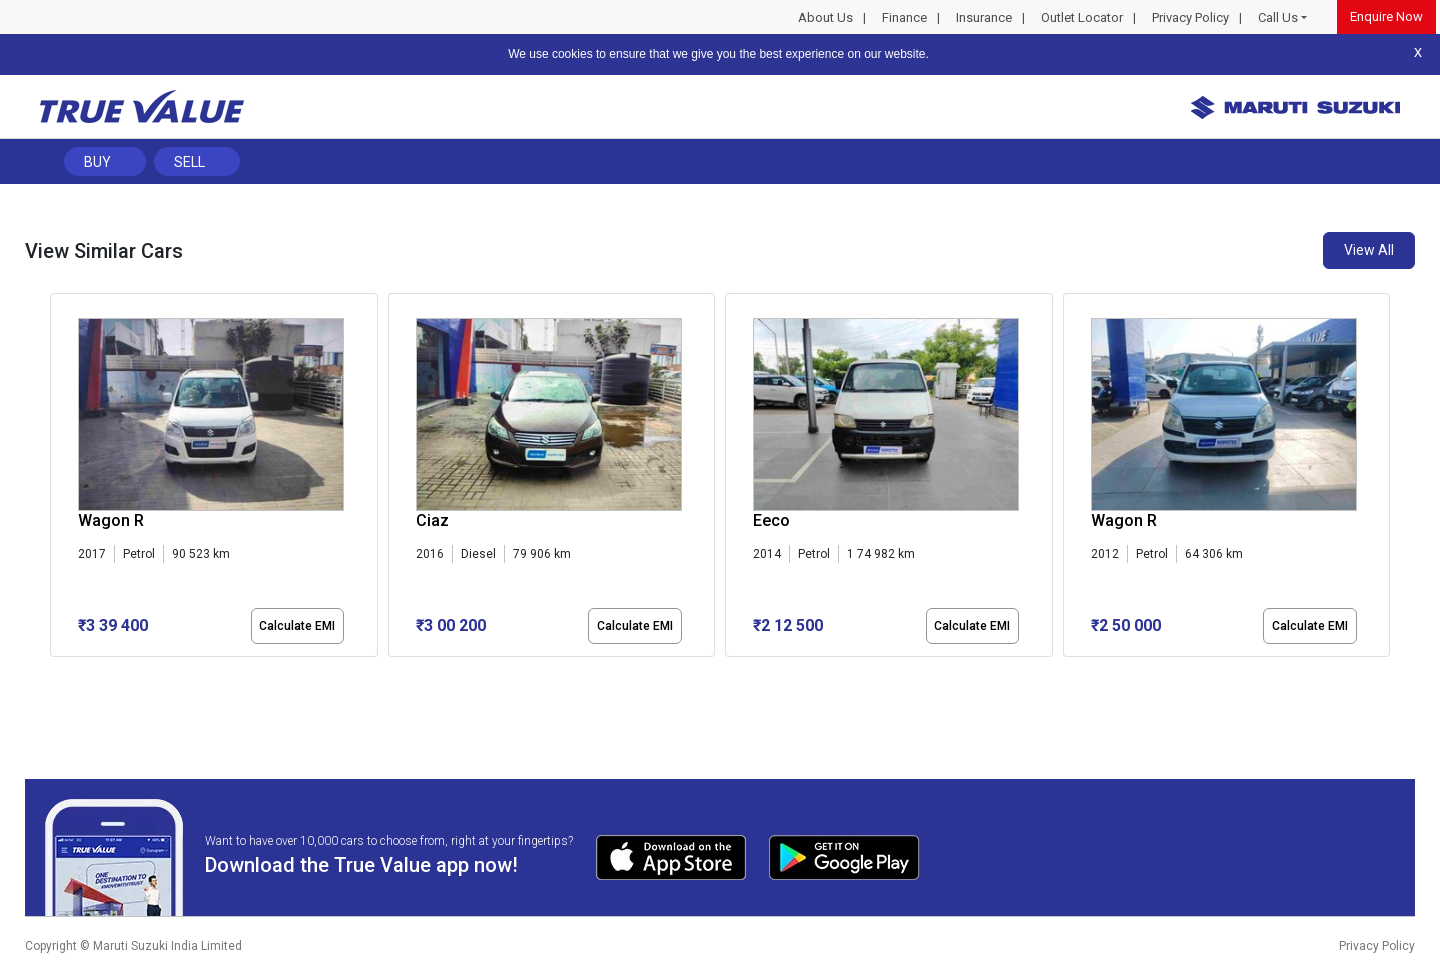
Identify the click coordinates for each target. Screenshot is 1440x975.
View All (1369, 250)
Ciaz (432, 520)
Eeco (771, 520)
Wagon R (111, 520)
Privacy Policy (1190, 17)
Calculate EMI (297, 626)
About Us (825, 17)
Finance (904, 17)
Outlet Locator (1082, 17)
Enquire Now (1386, 16)
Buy (97, 162)
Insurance (984, 17)
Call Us (1278, 17)
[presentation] (60, 479)
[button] (56, 674)
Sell (189, 162)
